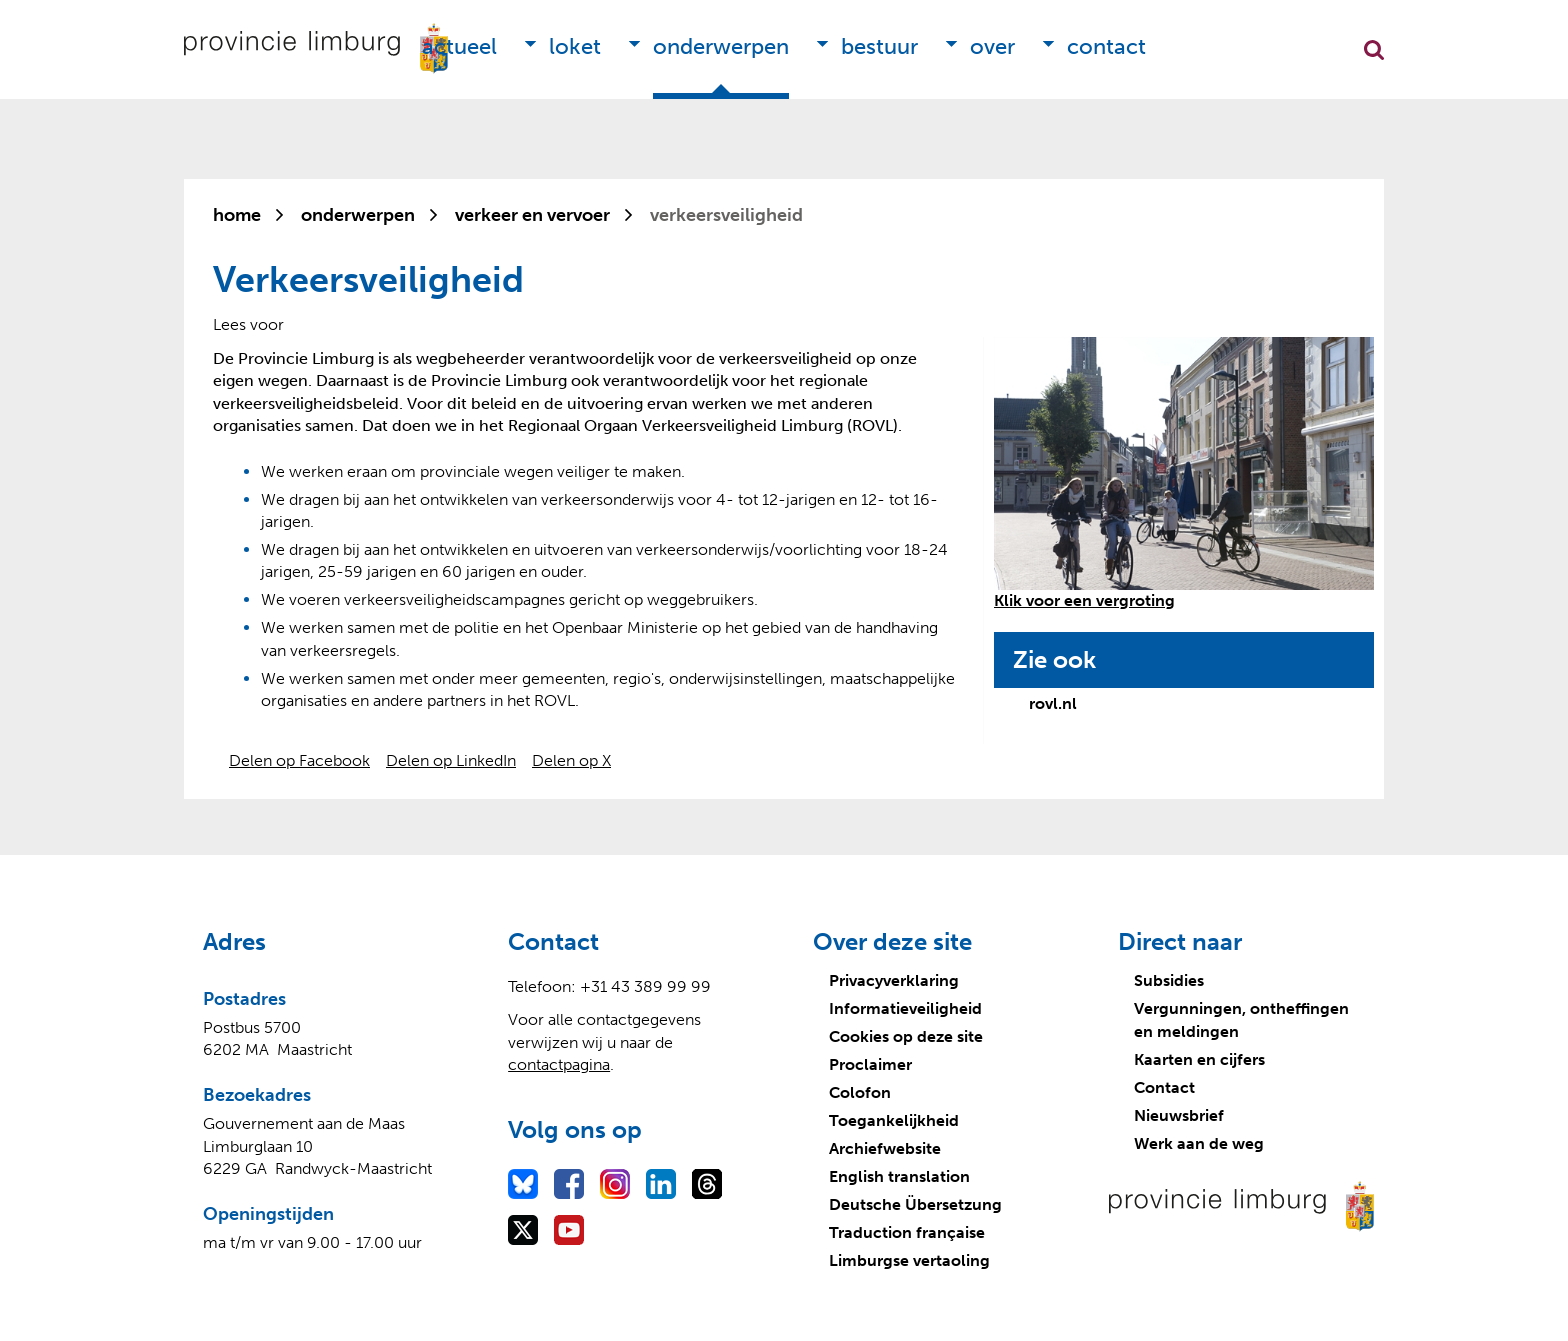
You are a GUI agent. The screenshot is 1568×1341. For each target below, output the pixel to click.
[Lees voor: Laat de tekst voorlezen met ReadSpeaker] (248, 324)
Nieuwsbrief (1179, 1115)
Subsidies (1169, 980)
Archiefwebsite (885, 1148)
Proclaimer (870, 1064)
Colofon (860, 1092)
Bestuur (879, 46)
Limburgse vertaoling (909, 1260)
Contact (1106, 46)
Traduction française (907, 1232)
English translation (899, 1176)
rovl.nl (1053, 703)
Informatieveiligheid (905, 1008)
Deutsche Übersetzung (915, 1204)
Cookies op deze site (906, 1036)
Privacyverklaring (894, 980)
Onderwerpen (721, 46)
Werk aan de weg (1199, 1143)
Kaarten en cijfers (1199, 1059)
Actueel (459, 46)
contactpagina (559, 1064)
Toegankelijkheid (894, 1120)
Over (992, 46)
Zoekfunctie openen (1374, 50)
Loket (575, 46)
